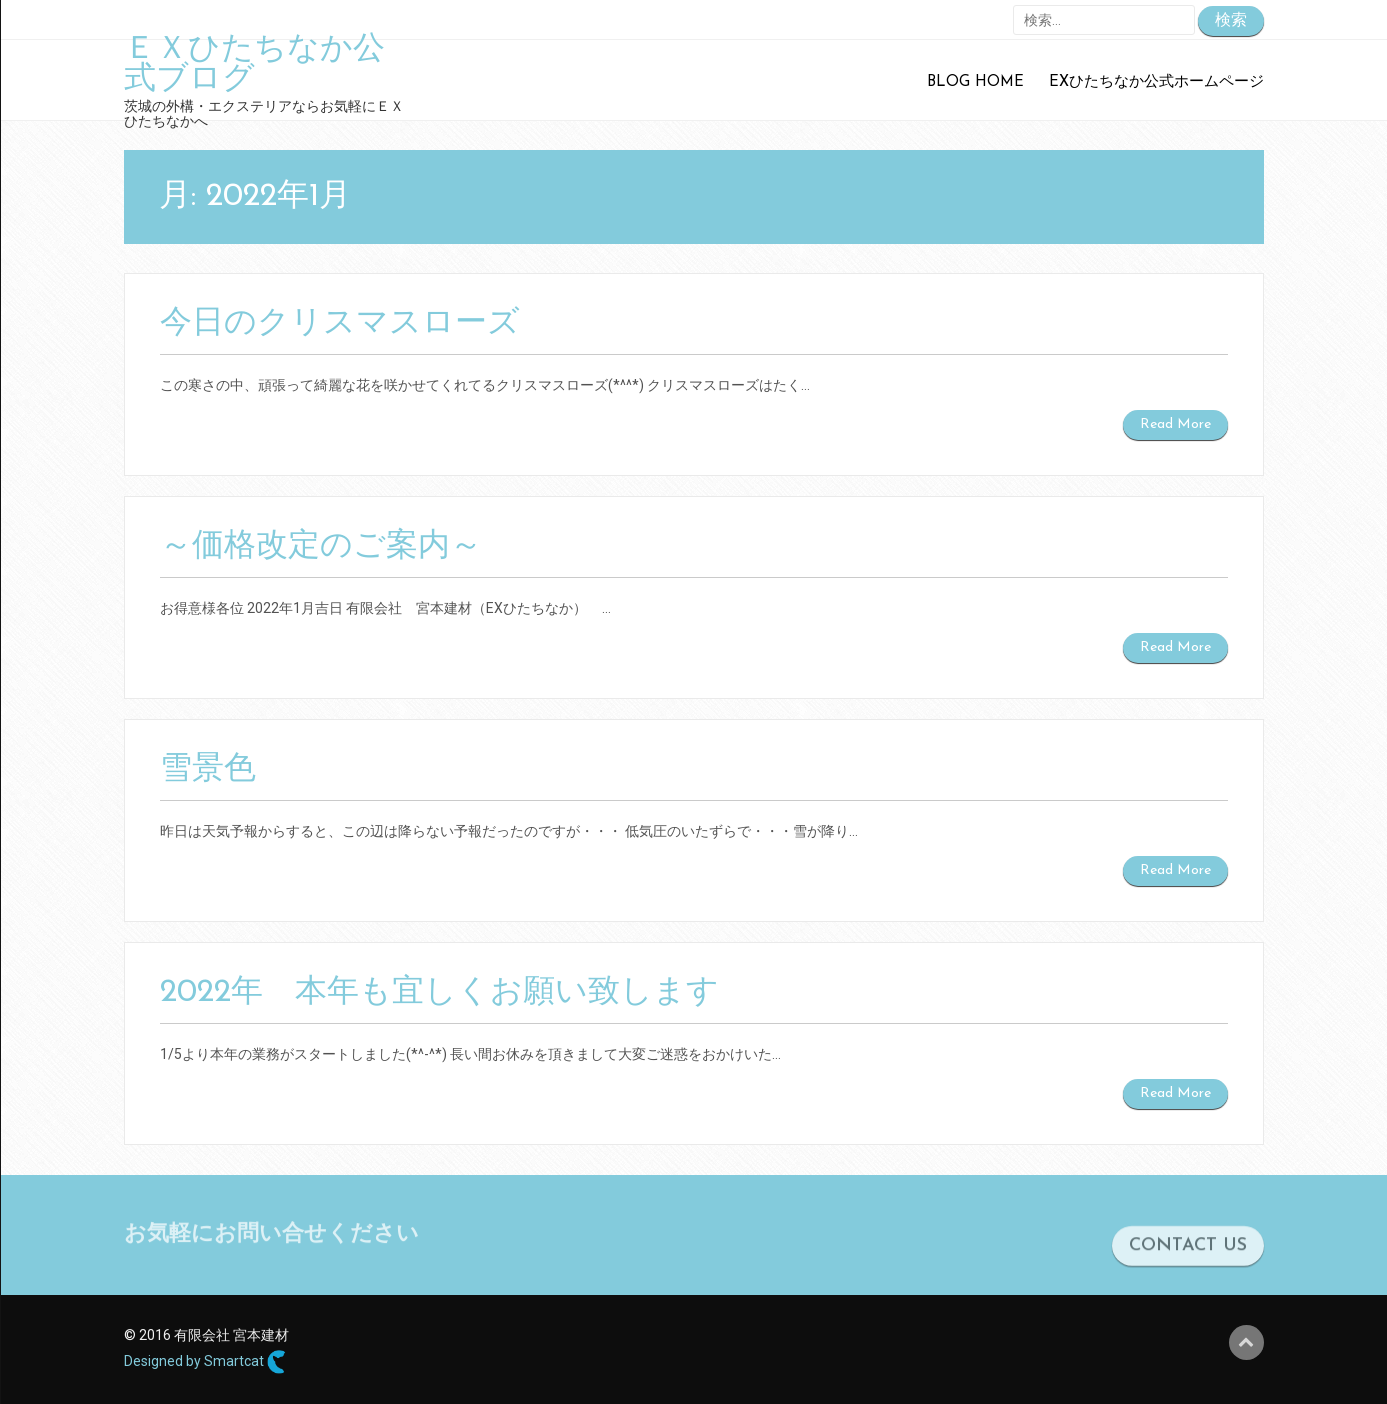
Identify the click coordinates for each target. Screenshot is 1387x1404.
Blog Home (975, 82)
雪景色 (208, 770)
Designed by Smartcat (205, 1362)
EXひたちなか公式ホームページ (1156, 82)
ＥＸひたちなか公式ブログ (254, 65)
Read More (1175, 424)
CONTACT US (1188, 1252)
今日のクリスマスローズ (340, 324)
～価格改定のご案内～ (321, 547)
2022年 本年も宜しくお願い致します (439, 993)
